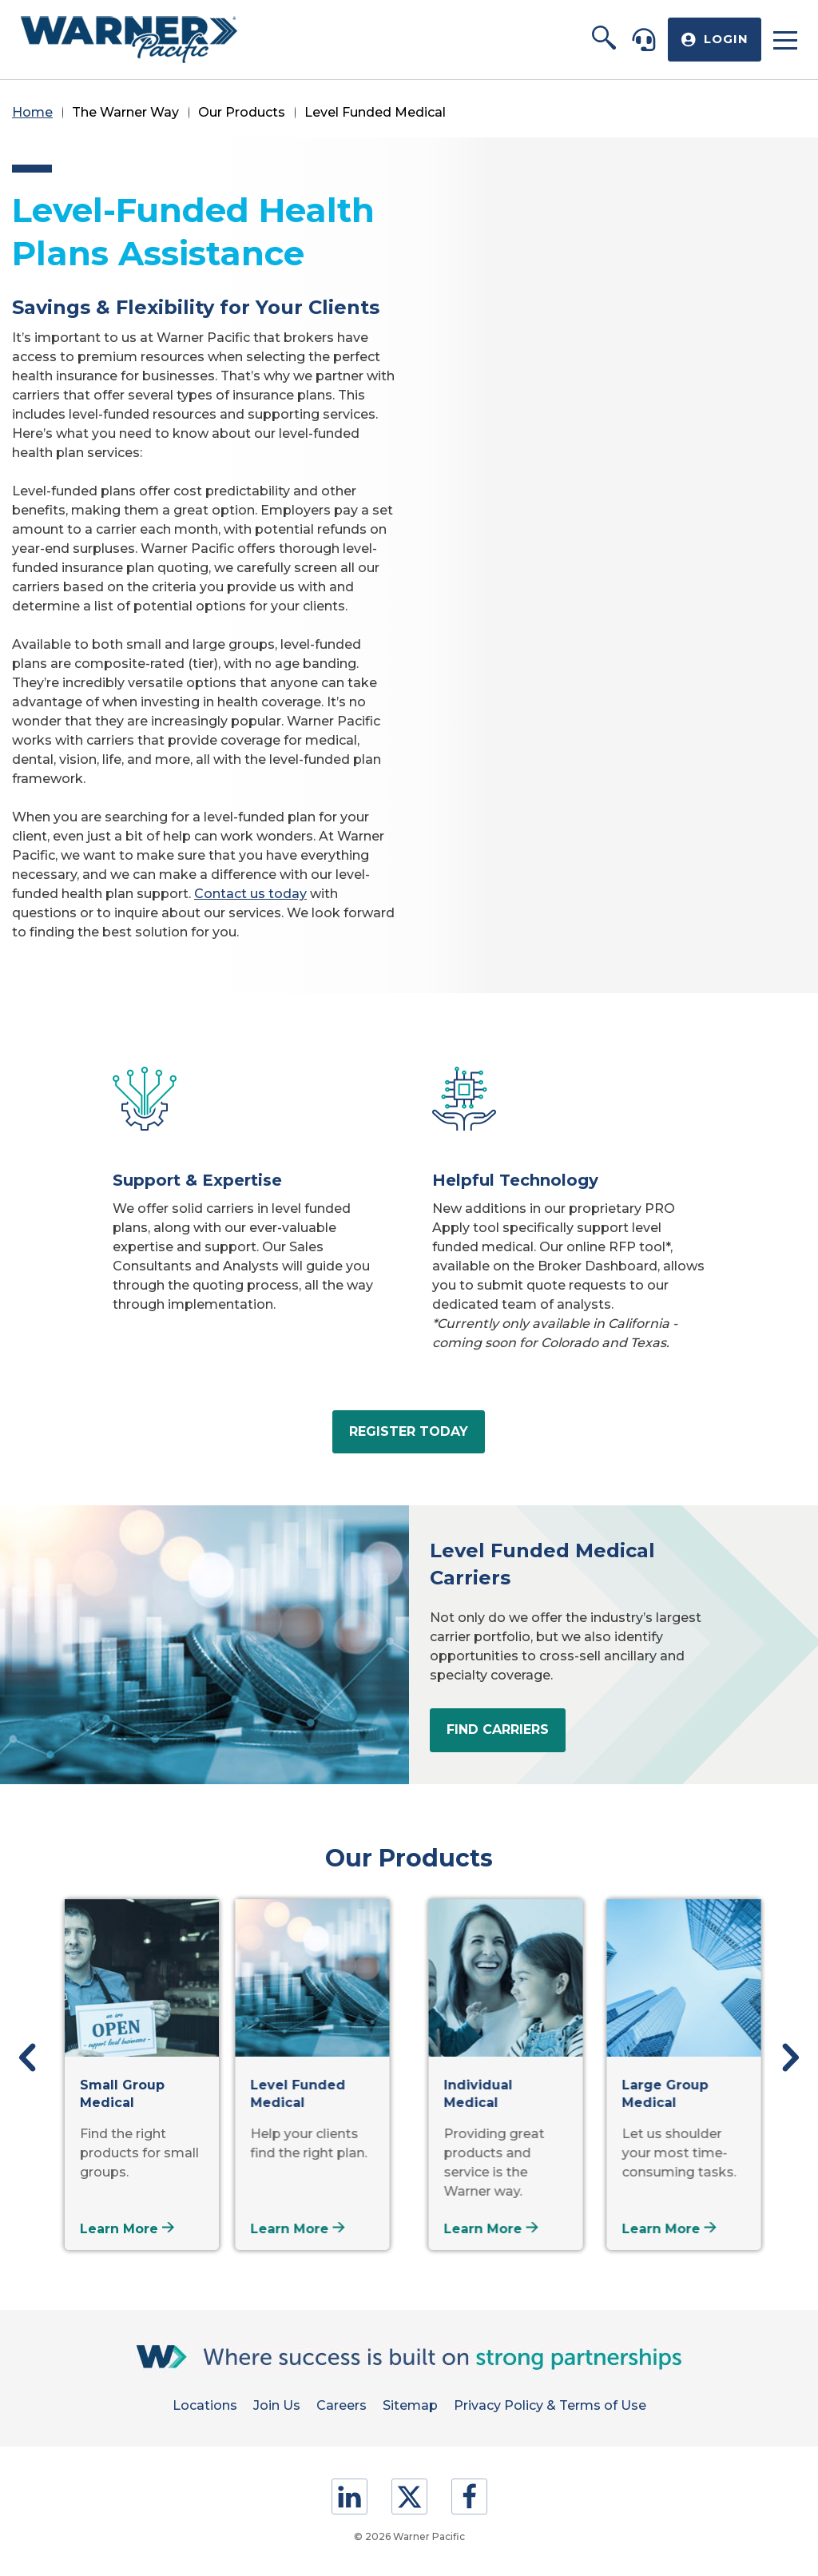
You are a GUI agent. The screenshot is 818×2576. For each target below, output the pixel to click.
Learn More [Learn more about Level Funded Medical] (303, 2229)
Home (32, 112)
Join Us (276, 2405)
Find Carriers (498, 1729)
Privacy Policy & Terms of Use (550, 2405)
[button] (604, 39)
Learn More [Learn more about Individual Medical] (481, 2229)
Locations (205, 2405)
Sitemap (410, 2405)
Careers (341, 2405)
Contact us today (250, 893)
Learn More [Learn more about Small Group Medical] (124, 2229)
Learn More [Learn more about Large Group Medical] (659, 2229)
